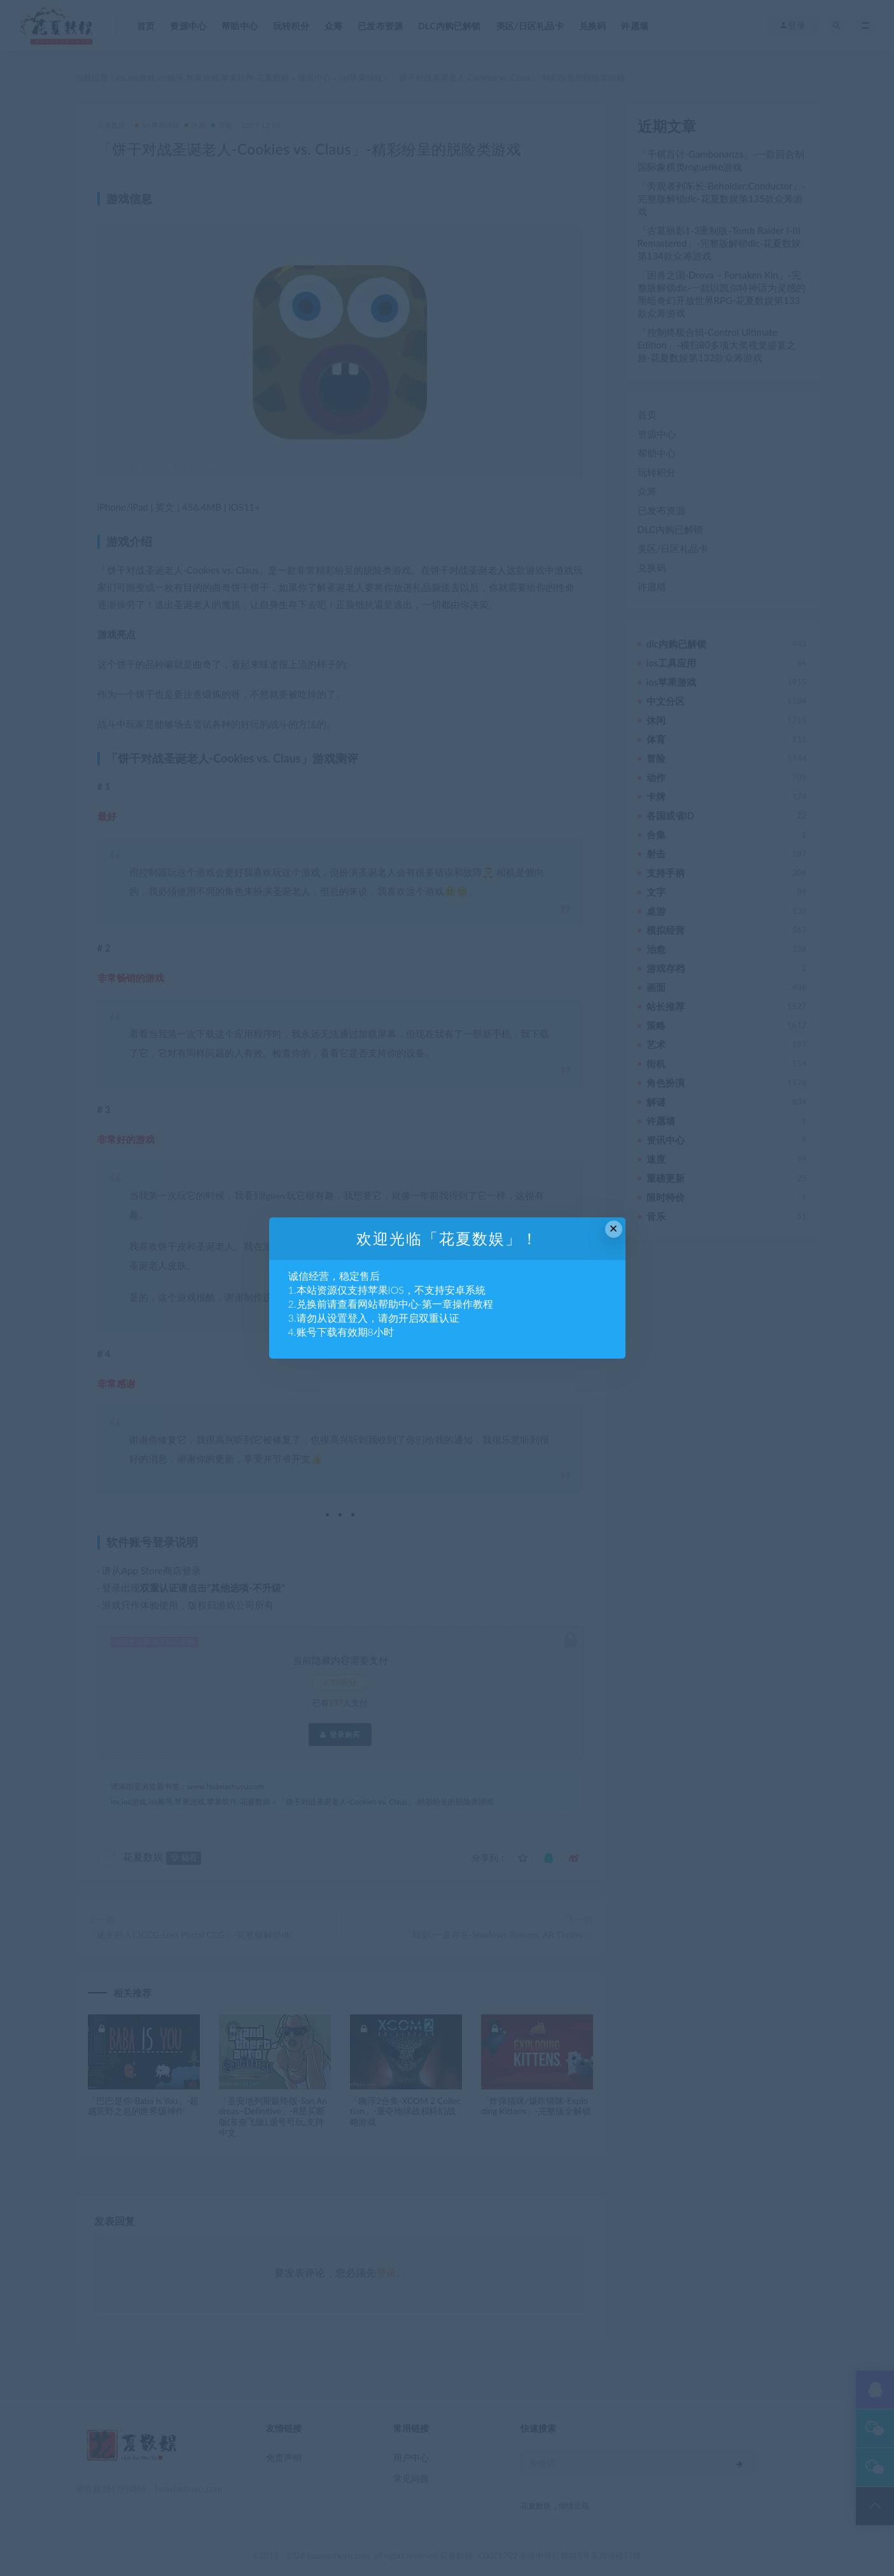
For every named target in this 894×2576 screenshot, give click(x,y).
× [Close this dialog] (614, 1228)
